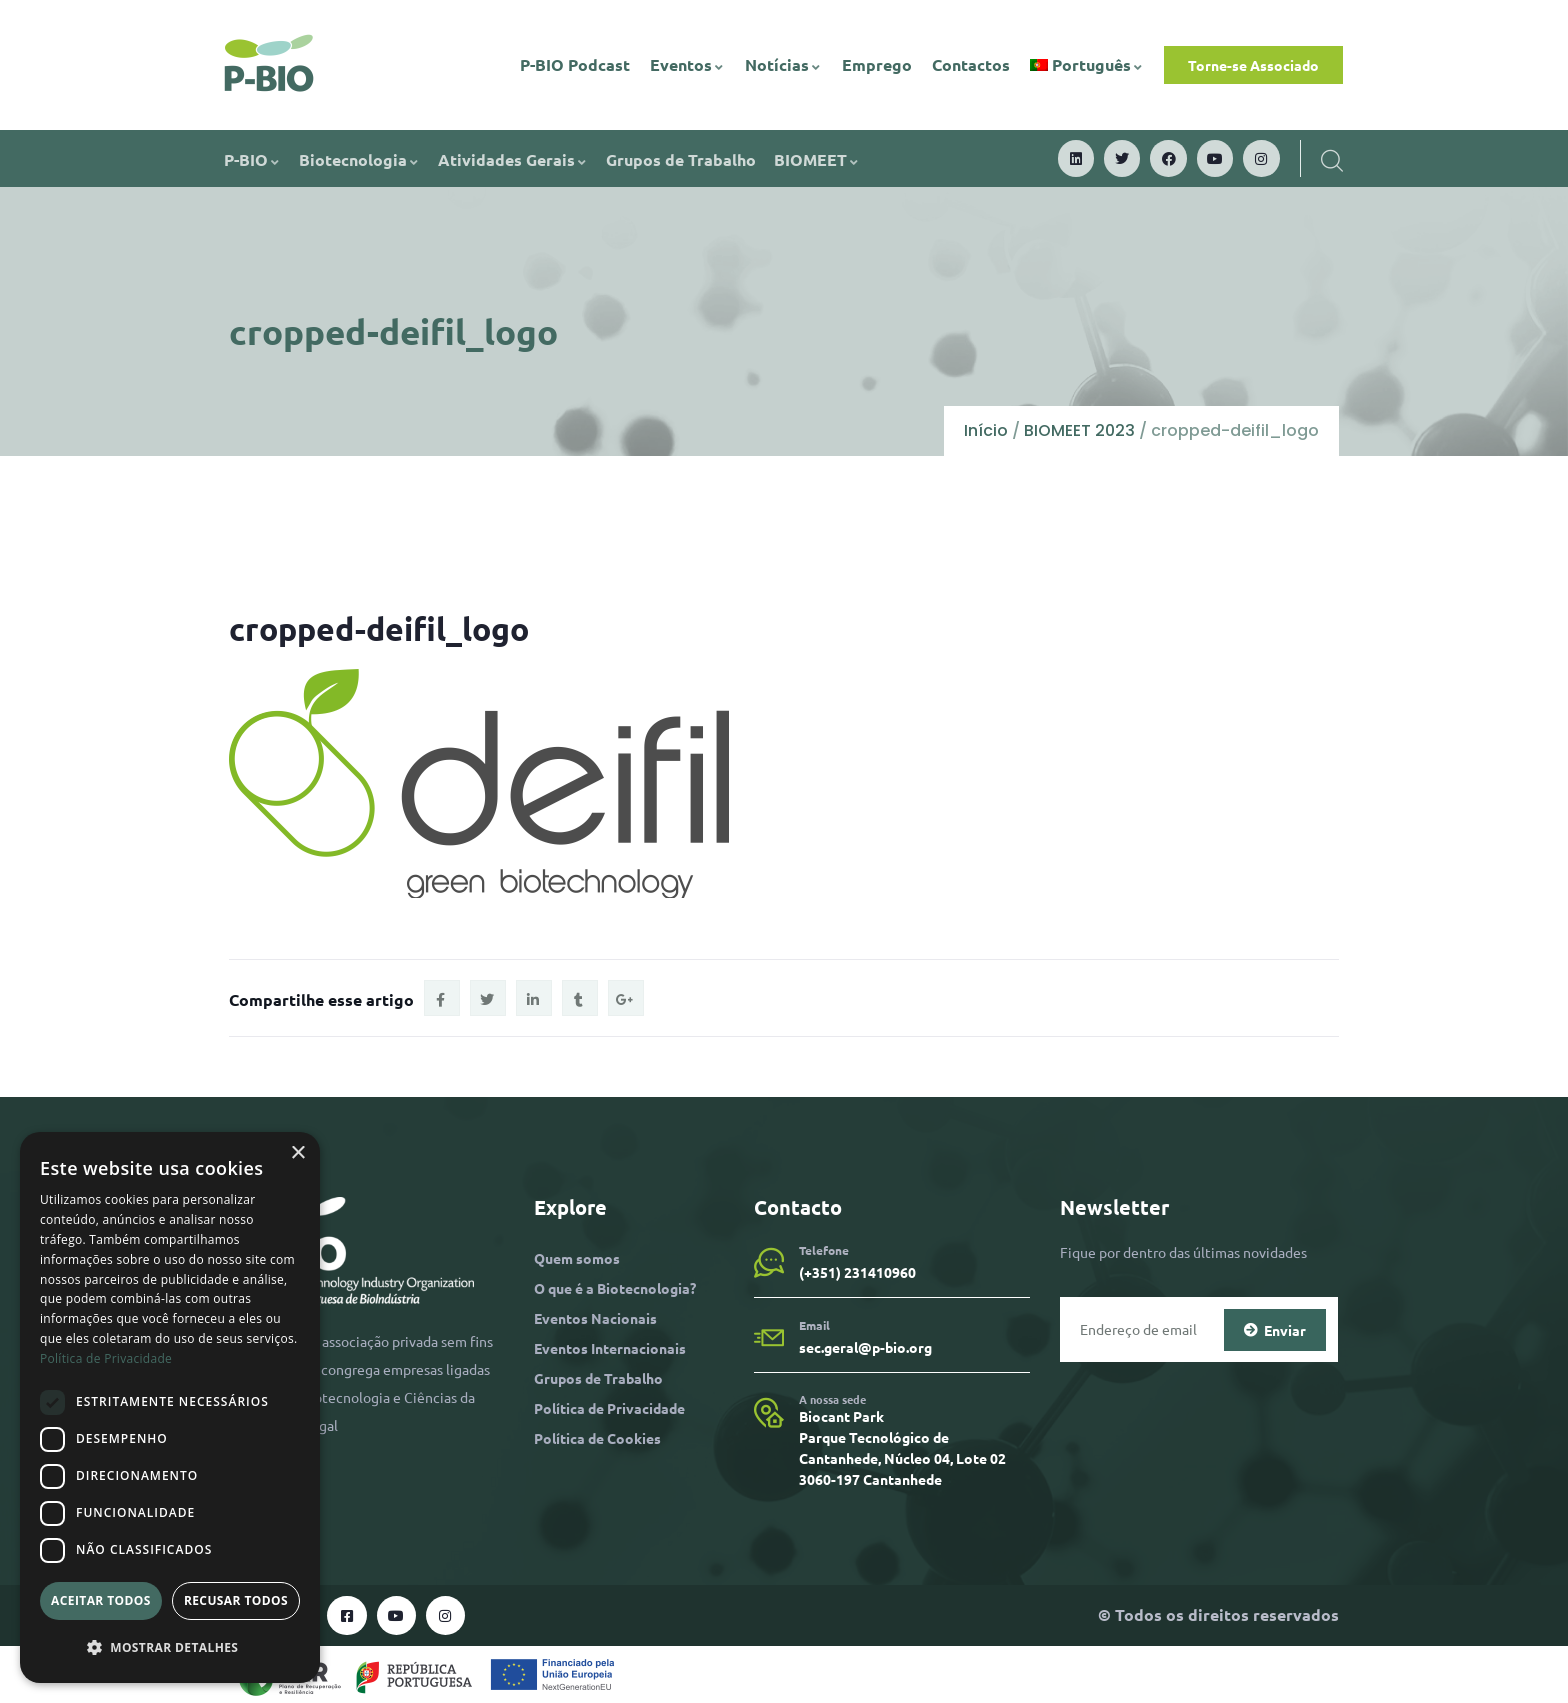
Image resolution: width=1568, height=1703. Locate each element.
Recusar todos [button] (236, 1600)
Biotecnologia (359, 159)
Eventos (687, 64)
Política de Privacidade (609, 1408)
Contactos (971, 64)
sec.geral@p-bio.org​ (865, 1347)
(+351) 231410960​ (857, 1272)
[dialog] (170, 1407)
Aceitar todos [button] (101, 1600)
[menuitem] (1087, 65)
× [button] (297, 1153)
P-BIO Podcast (575, 64)
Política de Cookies (597, 1438)
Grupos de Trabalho (681, 159)
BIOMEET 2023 (1079, 430)
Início (986, 430)
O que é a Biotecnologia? (615, 1288)
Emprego (877, 64)
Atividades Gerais (513, 159)
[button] (170, 1648)
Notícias (783, 64)
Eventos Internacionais (610, 1348)
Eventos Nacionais (595, 1318)
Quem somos (577, 1258)
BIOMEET (817, 159)
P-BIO (252, 159)
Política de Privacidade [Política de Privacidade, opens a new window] (106, 1358)
